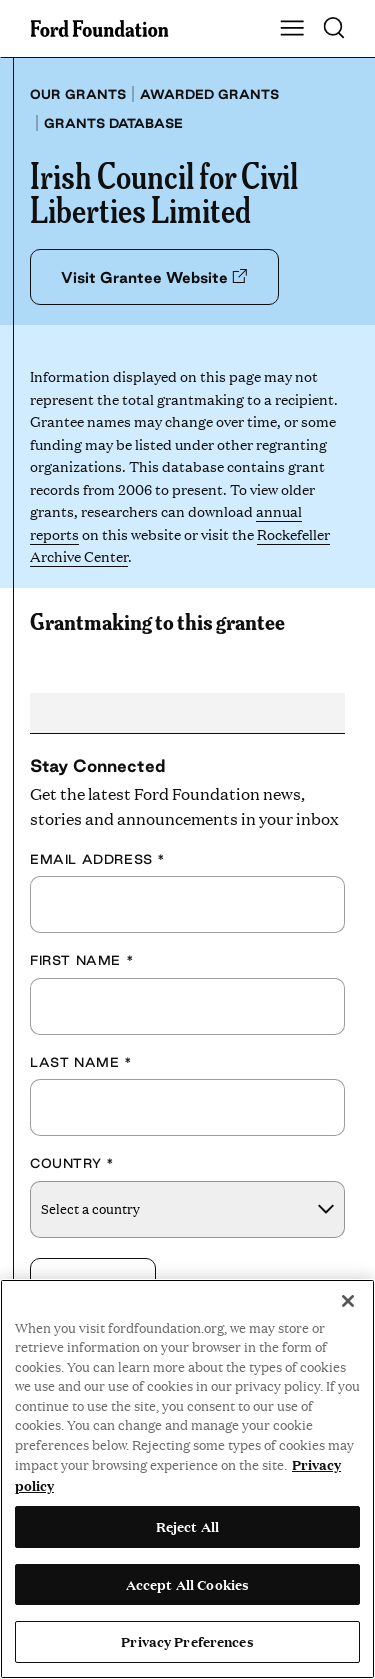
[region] (187, 1479)
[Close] (348, 1301)
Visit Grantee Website (154, 277)
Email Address (98, 859)
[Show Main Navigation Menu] (292, 29)
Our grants (78, 94)
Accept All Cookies (187, 1584)
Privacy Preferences (187, 1641)
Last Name (81, 1062)
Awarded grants (209, 94)
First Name (82, 960)
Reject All (187, 1526)
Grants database (113, 123)
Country (72, 1163)
